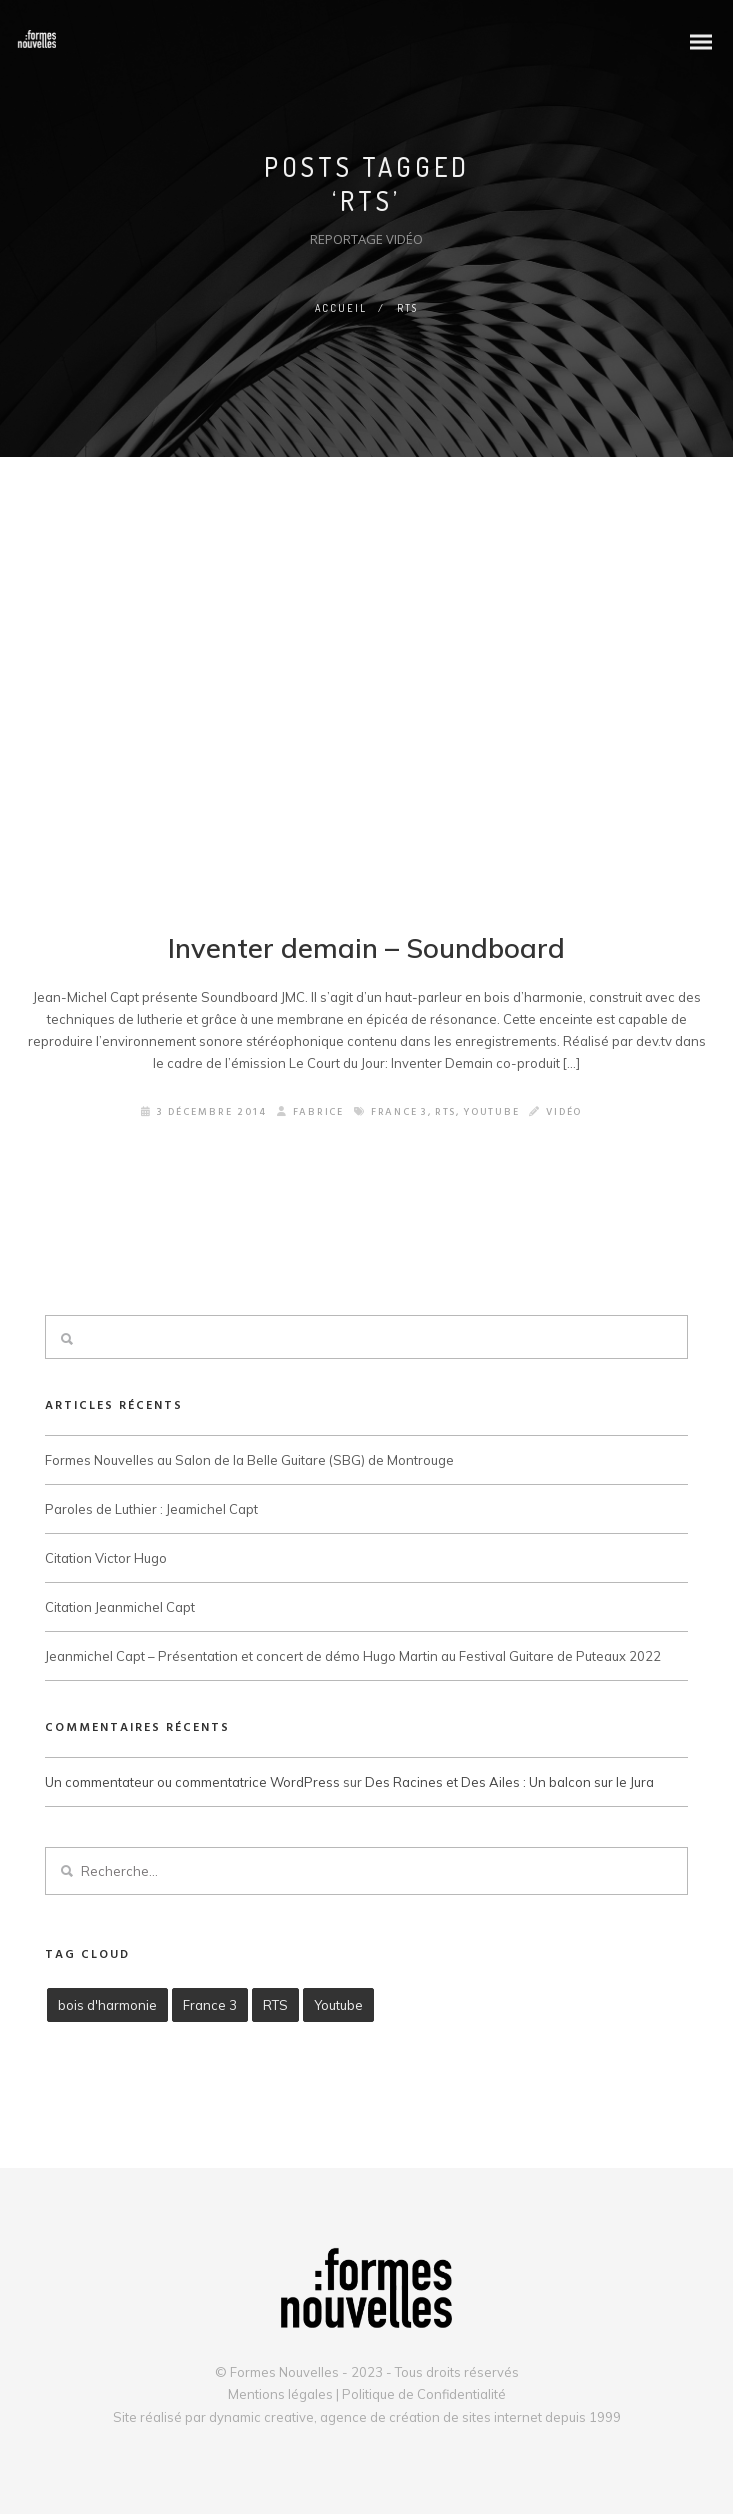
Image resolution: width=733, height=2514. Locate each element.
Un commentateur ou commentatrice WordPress (192, 1783)
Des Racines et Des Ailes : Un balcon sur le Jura (509, 1783)
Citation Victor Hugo (106, 1559)
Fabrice (307, 1114)
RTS (446, 1114)
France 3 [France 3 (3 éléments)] (210, 2006)
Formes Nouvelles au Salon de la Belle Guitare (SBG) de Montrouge (249, 1461)
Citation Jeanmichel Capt (120, 1609)
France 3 (398, 1114)
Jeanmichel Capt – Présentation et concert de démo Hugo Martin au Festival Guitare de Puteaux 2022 (353, 1658)
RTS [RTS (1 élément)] (275, 2006)
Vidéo (567, 1114)
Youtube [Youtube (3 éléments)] (338, 2006)
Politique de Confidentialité (424, 2394)
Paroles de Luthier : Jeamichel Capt (151, 1510)
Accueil (341, 308)
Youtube (493, 1114)
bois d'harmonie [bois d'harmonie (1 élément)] (107, 2006)
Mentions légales (280, 2394)
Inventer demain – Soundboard (366, 948)
